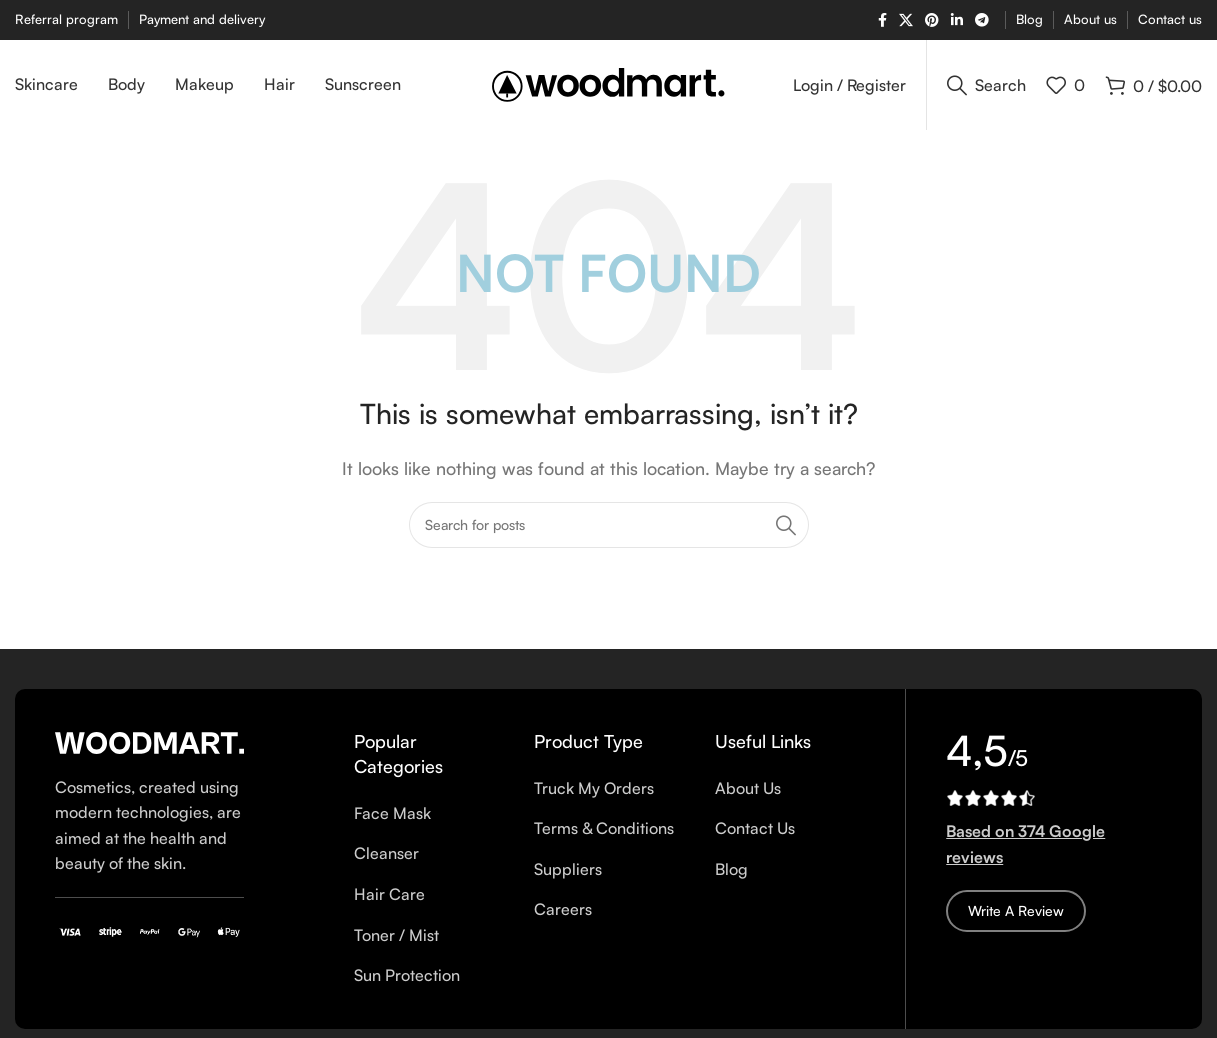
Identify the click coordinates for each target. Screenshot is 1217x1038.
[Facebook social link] (882, 20)
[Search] (986, 85)
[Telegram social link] (982, 20)
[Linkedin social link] (957, 20)
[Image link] (149, 741)
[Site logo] (608, 83)
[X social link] (906, 20)
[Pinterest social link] (932, 20)
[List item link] (429, 814)
